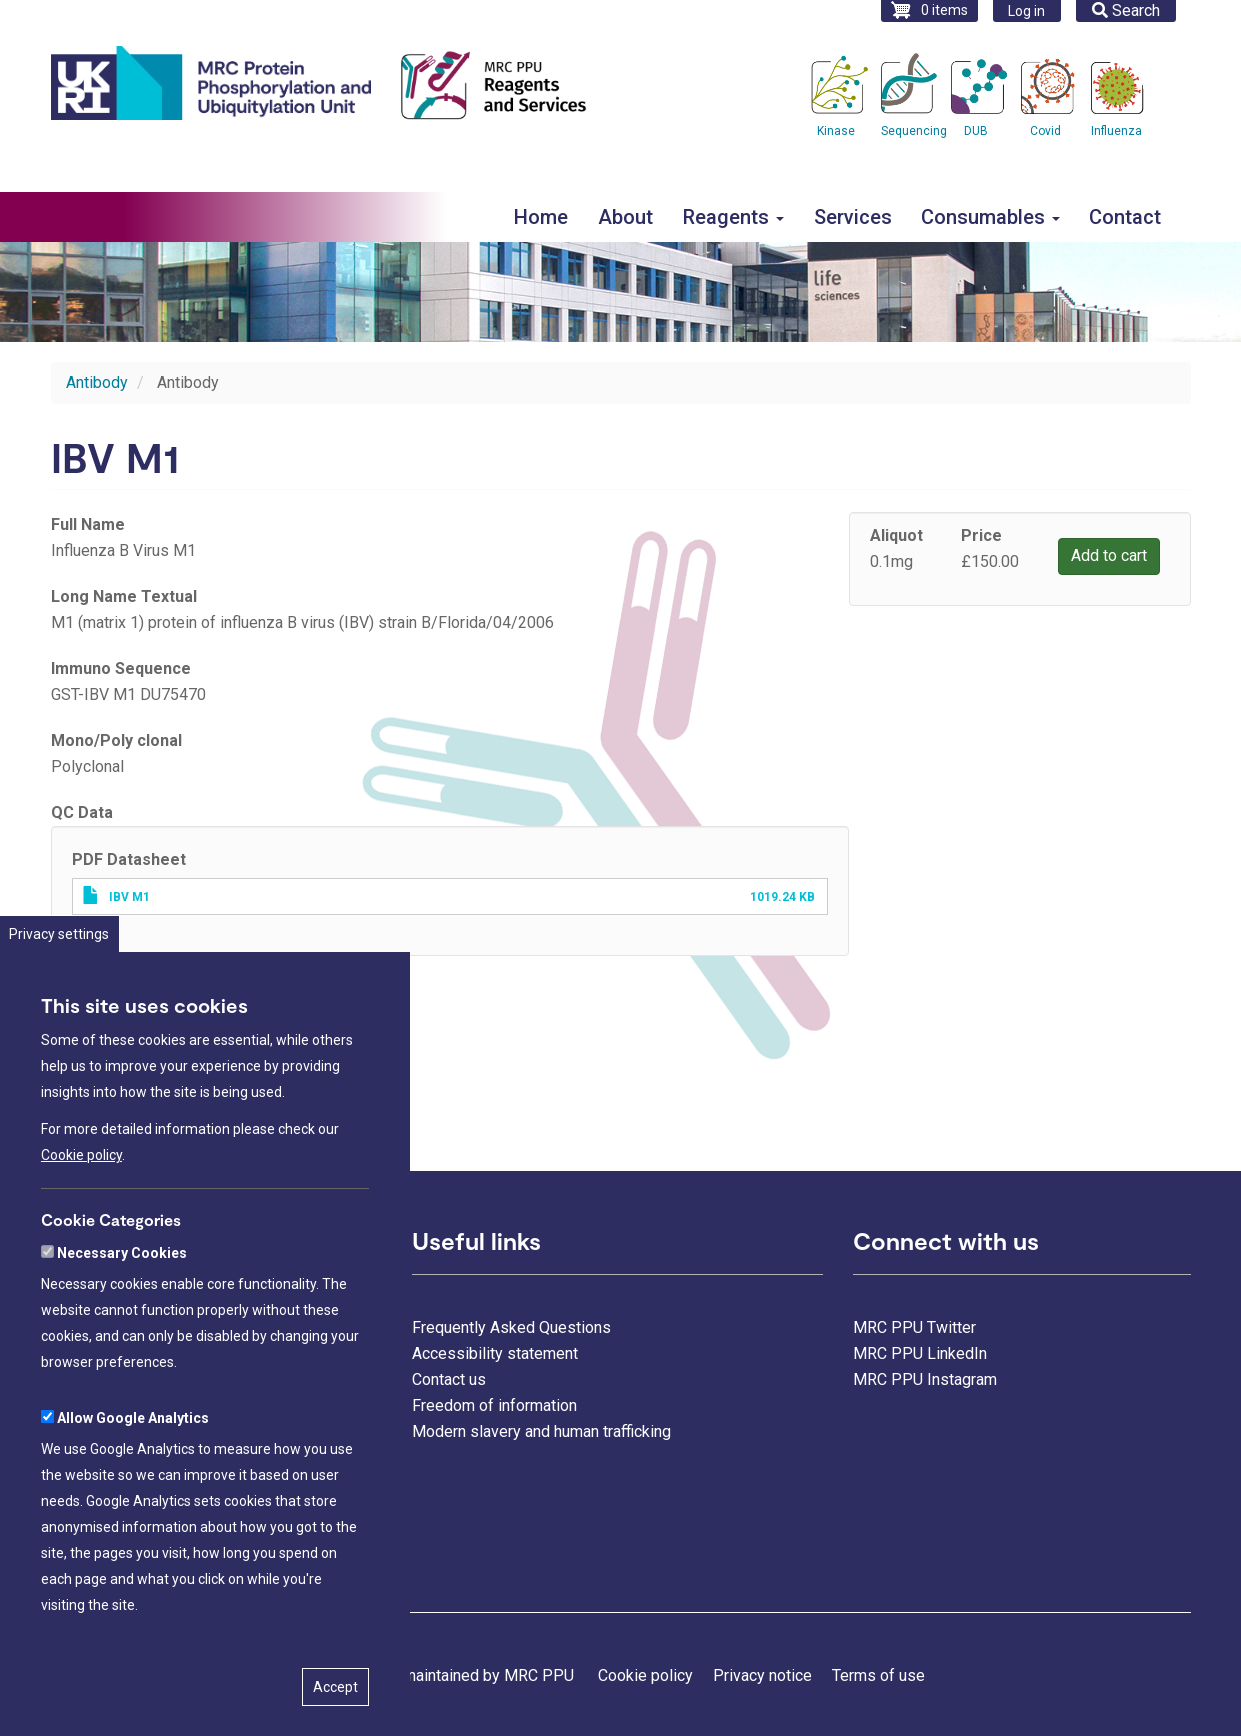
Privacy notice (762, 1675)
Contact (1125, 217)
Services (853, 217)
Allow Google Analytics (133, 1465)
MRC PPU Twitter (914, 1327)
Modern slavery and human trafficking (541, 1431)
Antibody (97, 382)
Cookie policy (81, 1202)
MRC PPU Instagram (925, 1379)
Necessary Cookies (122, 1300)
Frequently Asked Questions (511, 1327)
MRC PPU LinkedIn (920, 1353)
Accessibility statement (495, 1353)
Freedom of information (494, 1405)
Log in (1026, 11)
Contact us (449, 1379)
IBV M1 (129, 897)
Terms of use (878, 1675)
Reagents (733, 217)
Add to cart (1109, 555)
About (625, 217)
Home (541, 217)
